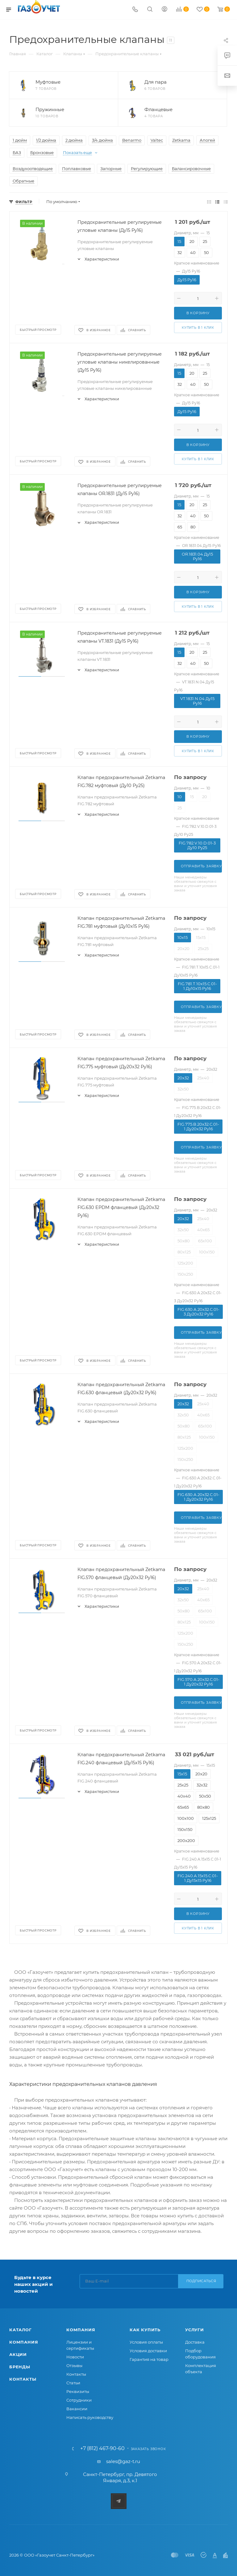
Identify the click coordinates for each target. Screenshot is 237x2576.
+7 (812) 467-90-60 (102, 2448)
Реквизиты (77, 2391)
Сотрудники (79, 2400)
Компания (23, 2342)
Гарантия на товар (149, 2359)
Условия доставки (148, 2350)
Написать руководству (89, 2417)
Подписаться (201, 2281)
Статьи (73, 2382)
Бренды (19, 2366)
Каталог (20, 2329)
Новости (75, 2356)
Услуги (194, 2329)
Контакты (22, 2379)
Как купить (145, 2329)
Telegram (118, 2501)
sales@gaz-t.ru (123, 2461)
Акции (18, 2354)
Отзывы (74, 2365)
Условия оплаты (146, 2342)
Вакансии (76, 2408)
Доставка (195, 2342)
